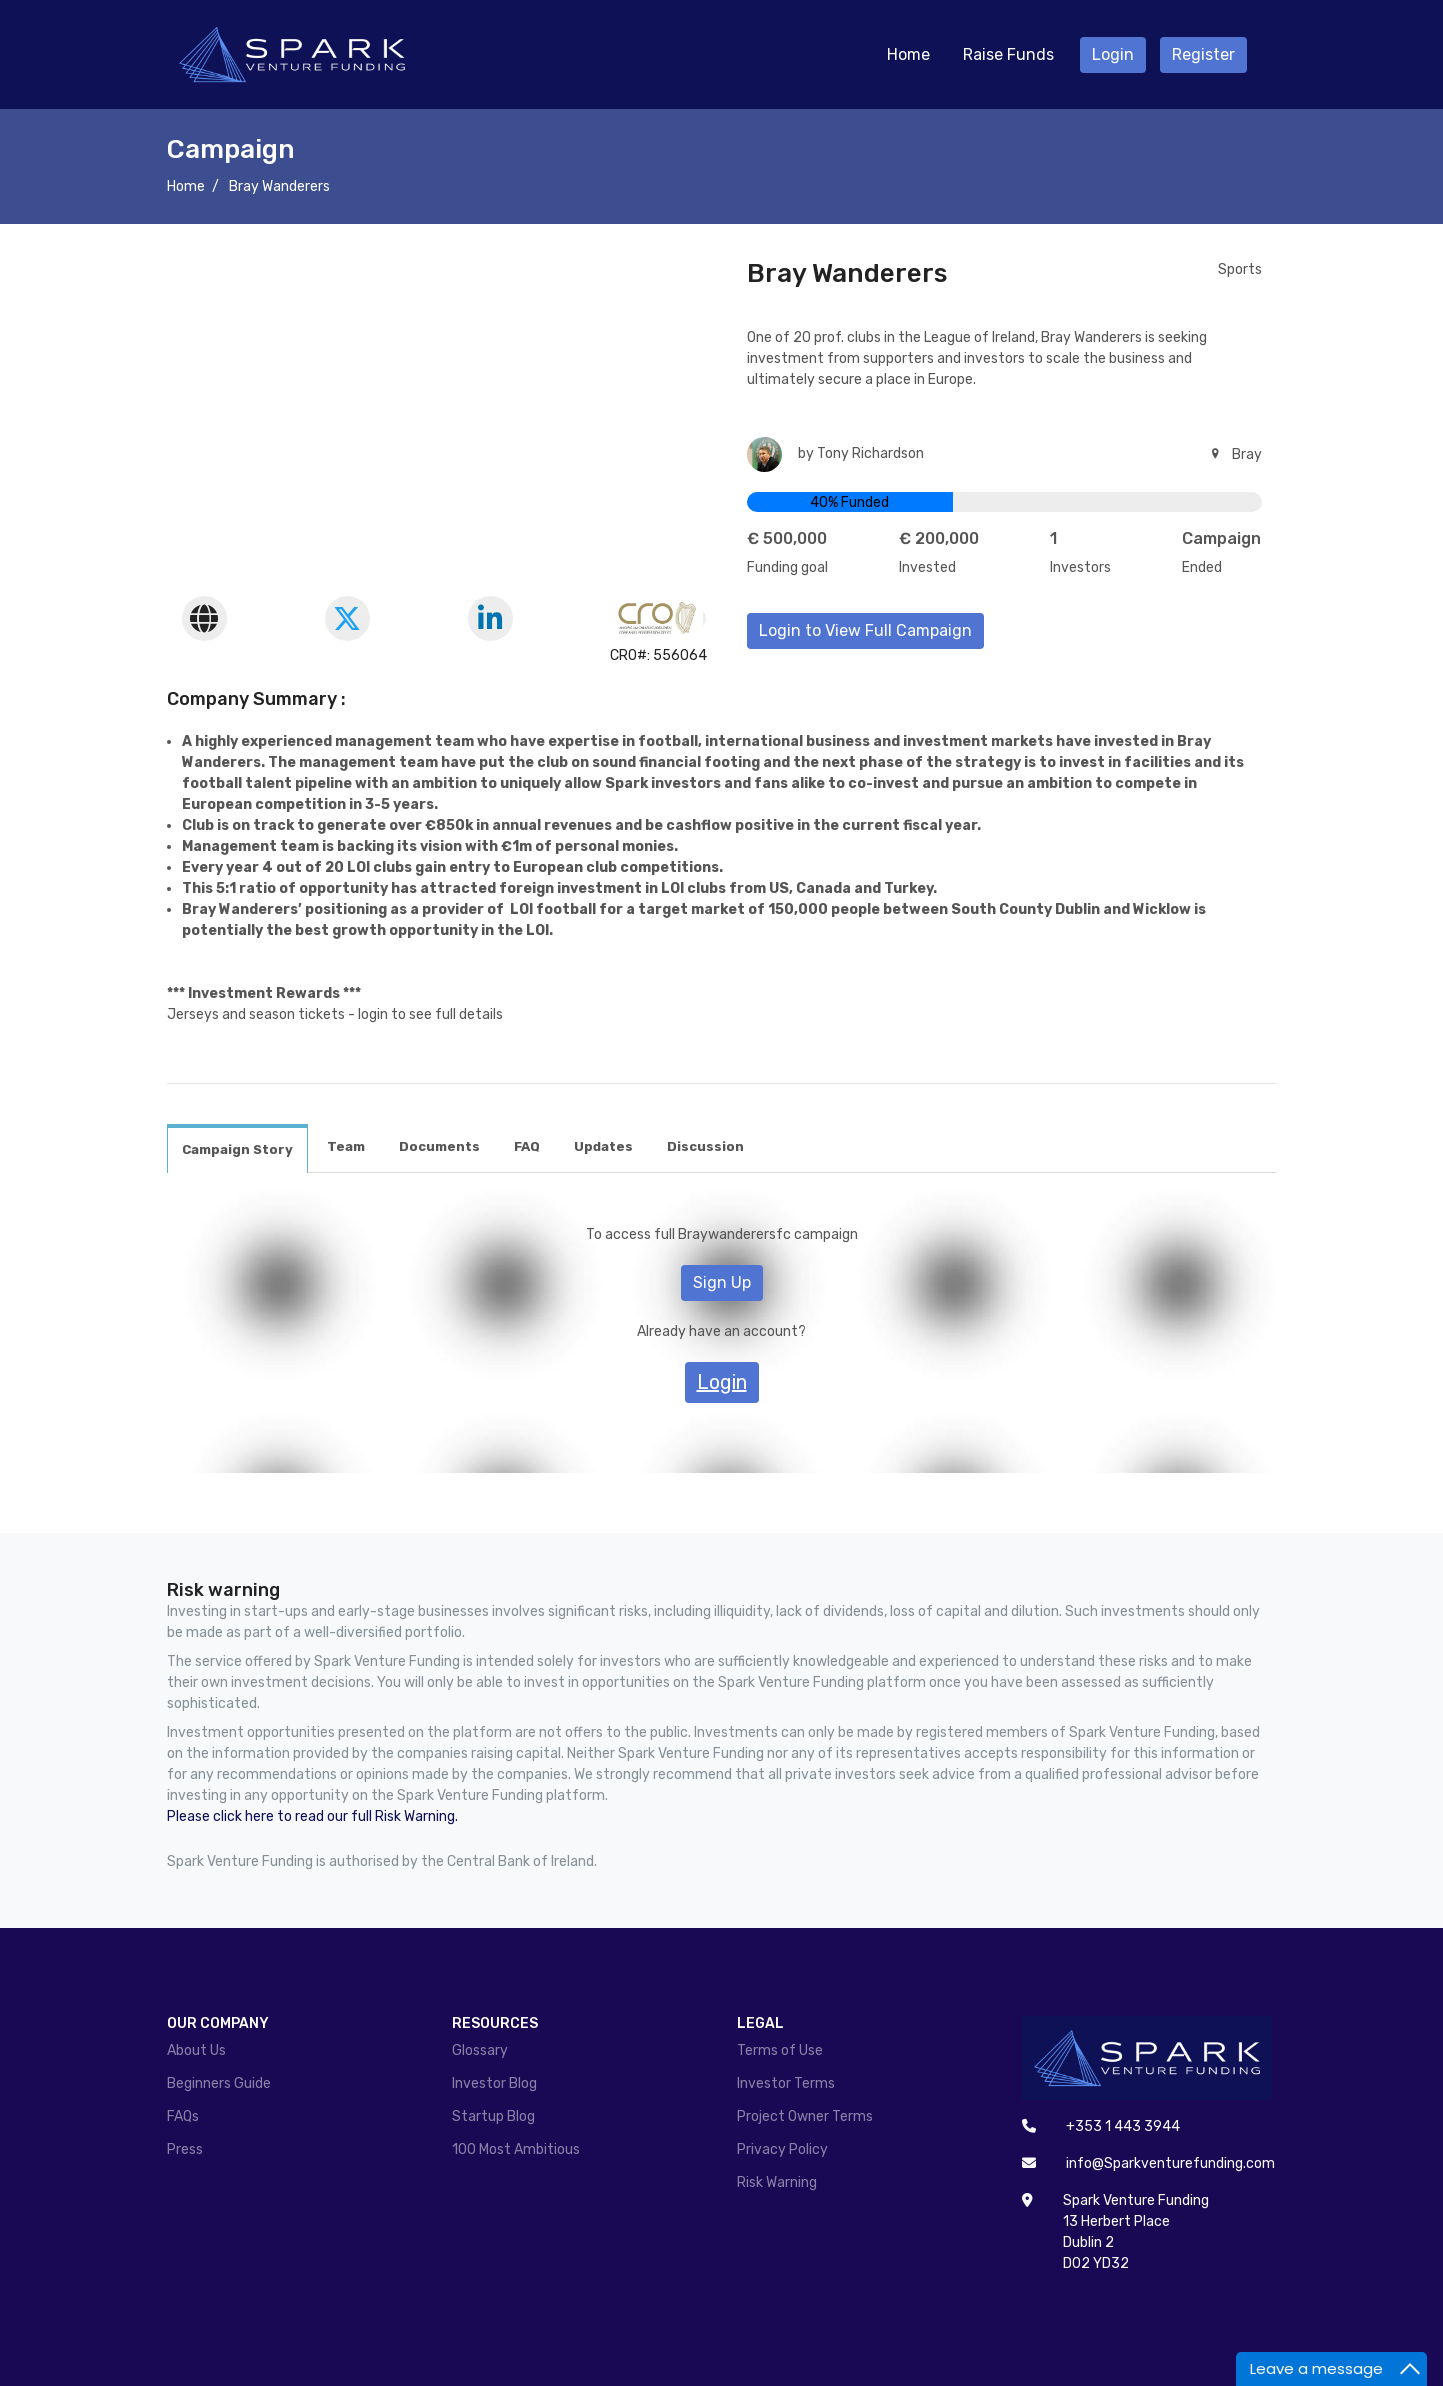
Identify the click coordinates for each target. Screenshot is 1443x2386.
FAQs (183, 2116)
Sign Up (722, 1282)
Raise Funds (1008, 54)
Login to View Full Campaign (865, 630)
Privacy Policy (782, 2149)
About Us (196, 2050)
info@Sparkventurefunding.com (1170, 2163)
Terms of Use (780, 2050)
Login (1113, 54)
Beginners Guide (219, 2083)
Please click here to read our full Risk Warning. (312, 1816)
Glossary (480, 2050)
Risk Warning (777, 2182)
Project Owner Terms (805, 2116)
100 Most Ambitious (516, 2149)
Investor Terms (786, 2083)
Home (908, 54)
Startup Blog (493, 2116)
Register (1203, 54)
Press (185, 2149)
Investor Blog (494, 2083)
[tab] (237, 1149)
